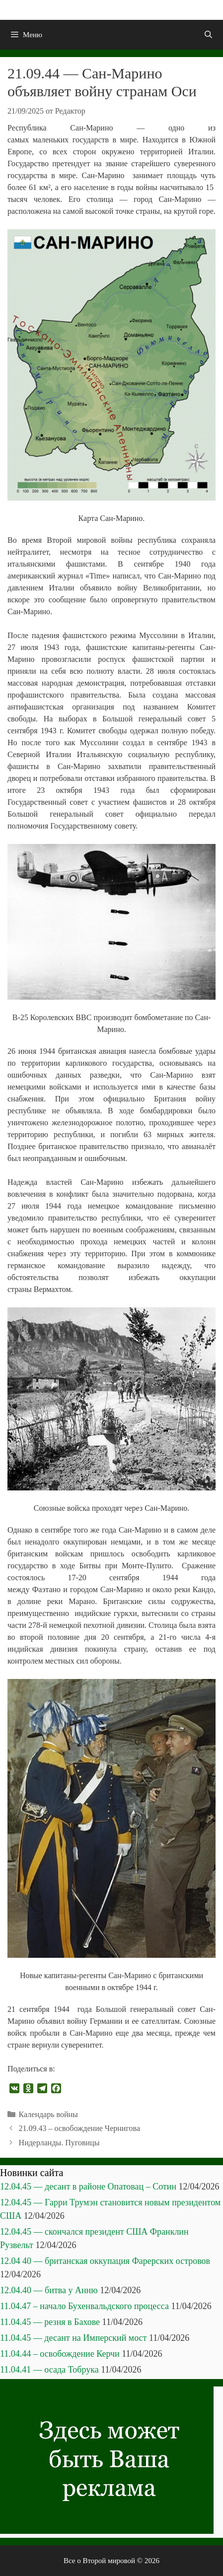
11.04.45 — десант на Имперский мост (73, 2338)
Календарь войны (48, 2114)
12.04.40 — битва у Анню (49, 2290)
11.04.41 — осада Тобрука (49, 2370)
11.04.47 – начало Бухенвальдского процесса (84, 2306)
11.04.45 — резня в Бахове (50, 2322)
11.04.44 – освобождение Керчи (60, 2354)
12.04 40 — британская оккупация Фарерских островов (105, 2261)
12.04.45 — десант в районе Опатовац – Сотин (88, 2186)
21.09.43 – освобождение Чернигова (79, 2128)
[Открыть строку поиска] (208, 35)
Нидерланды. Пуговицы (59, 2142)
